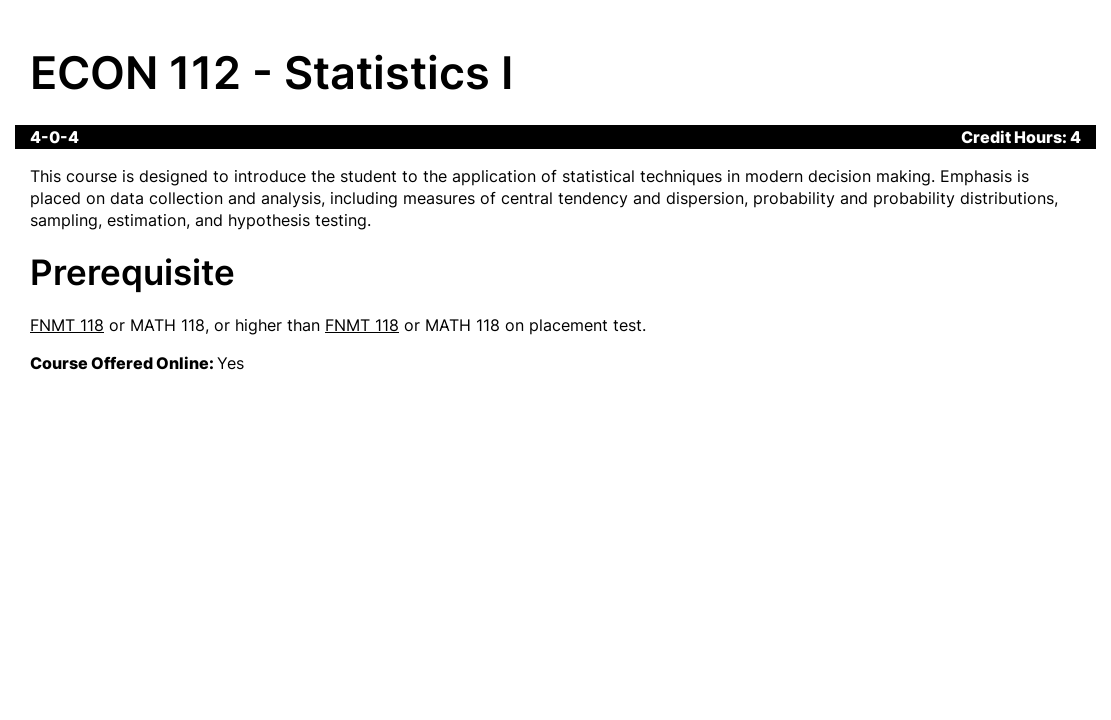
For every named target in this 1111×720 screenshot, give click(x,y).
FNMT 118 (67, 325)
